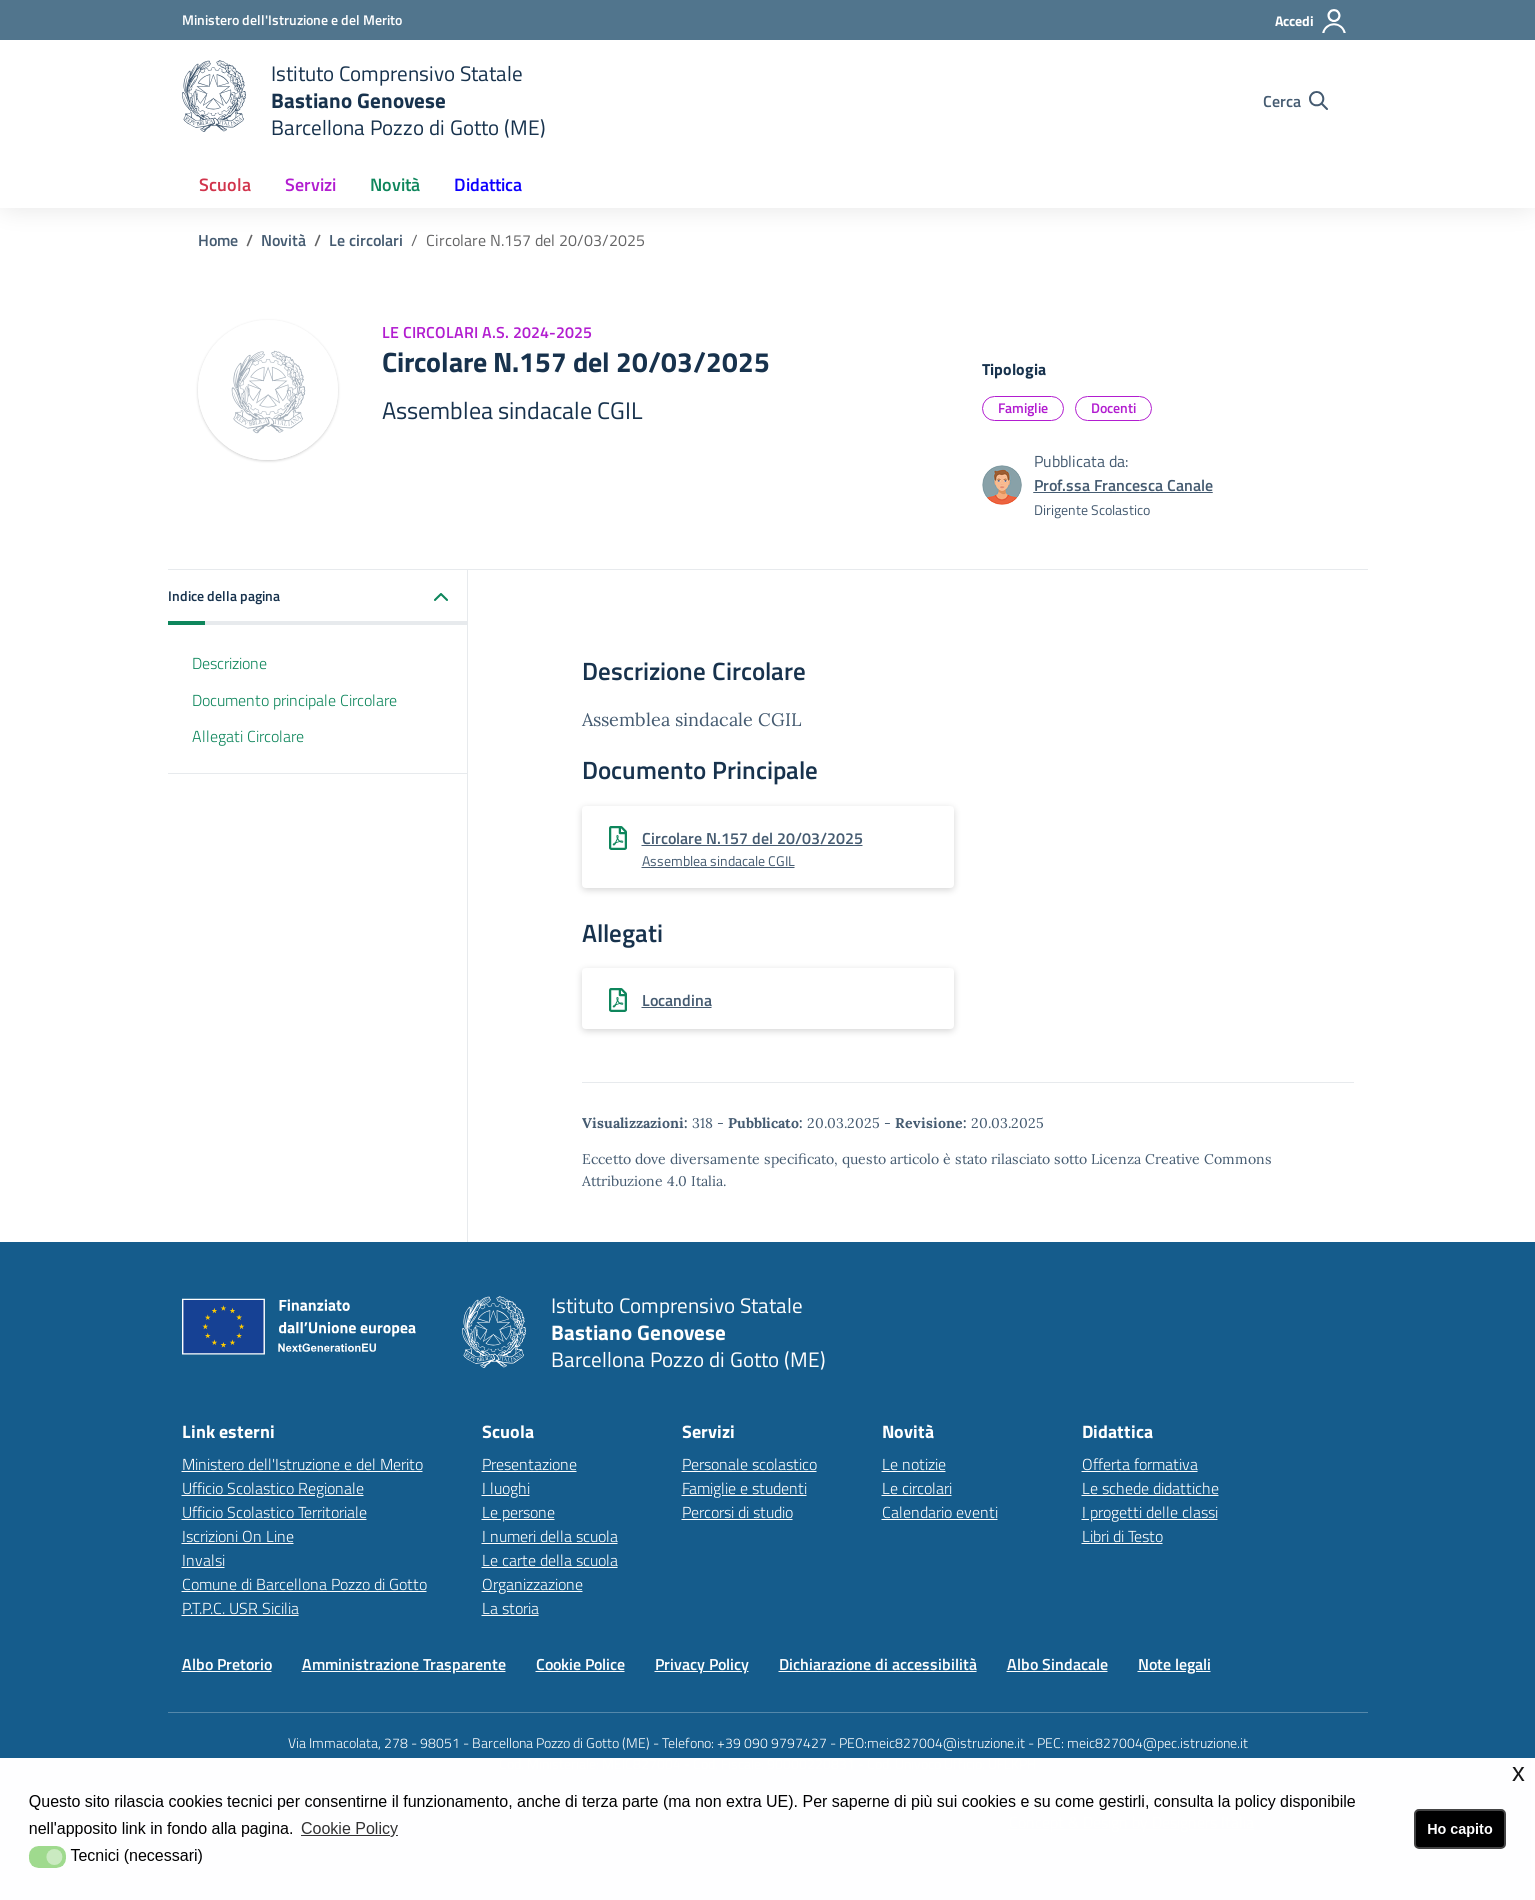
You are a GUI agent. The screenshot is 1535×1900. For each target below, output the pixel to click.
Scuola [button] (225, 184)
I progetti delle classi (1150, 1512)
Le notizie (914, 1464)
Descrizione (229, 663)
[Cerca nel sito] (1295, 101)
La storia (510, 1608)
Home (218, 240)
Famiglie (1023, 407)
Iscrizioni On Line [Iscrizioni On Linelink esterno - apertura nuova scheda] (238, 1536)
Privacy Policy (702, 1664)
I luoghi (506, 1488)
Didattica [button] (488, 184)
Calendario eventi (940, 1512)
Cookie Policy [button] (349, 1828)
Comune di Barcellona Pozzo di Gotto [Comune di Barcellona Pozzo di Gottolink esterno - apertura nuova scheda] (304, 1584)
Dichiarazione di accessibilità (878, 1664)
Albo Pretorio (227, 1664)
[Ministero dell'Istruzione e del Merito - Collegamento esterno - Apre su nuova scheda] (292, 19)
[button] (318, 597)
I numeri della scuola (550, 1536)
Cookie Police (580, 1664)
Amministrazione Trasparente (404, 1664)
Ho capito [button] (1460, 1829)
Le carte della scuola (550, 1560)
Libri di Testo (1122, 1536)
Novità (283, 240)
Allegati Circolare (248, 736)
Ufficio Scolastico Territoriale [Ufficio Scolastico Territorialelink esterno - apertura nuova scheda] (274, 1512)
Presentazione (529, 1464)
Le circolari (366, 240)
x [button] (1518, 1772)
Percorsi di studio (737, 1512)
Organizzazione (532, 1584)
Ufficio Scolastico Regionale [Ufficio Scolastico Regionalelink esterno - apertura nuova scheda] (273, 1488)
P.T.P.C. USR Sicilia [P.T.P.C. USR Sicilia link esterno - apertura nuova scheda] (240, 1608)
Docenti (1113, 407)
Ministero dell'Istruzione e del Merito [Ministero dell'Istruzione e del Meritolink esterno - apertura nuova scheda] (302, 1464)
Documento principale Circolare (294, 700)
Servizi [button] (310, 184)
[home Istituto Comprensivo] (364, 100)
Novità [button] (395, 184)
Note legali (1174, 1664)
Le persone (518, 1512)
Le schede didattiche (1150, 1488)
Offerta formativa (1140, 1464)
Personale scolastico (749, 1464)
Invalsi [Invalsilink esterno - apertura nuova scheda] (203, 1560)
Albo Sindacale (1057, 1664)
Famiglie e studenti (744, 1488)
